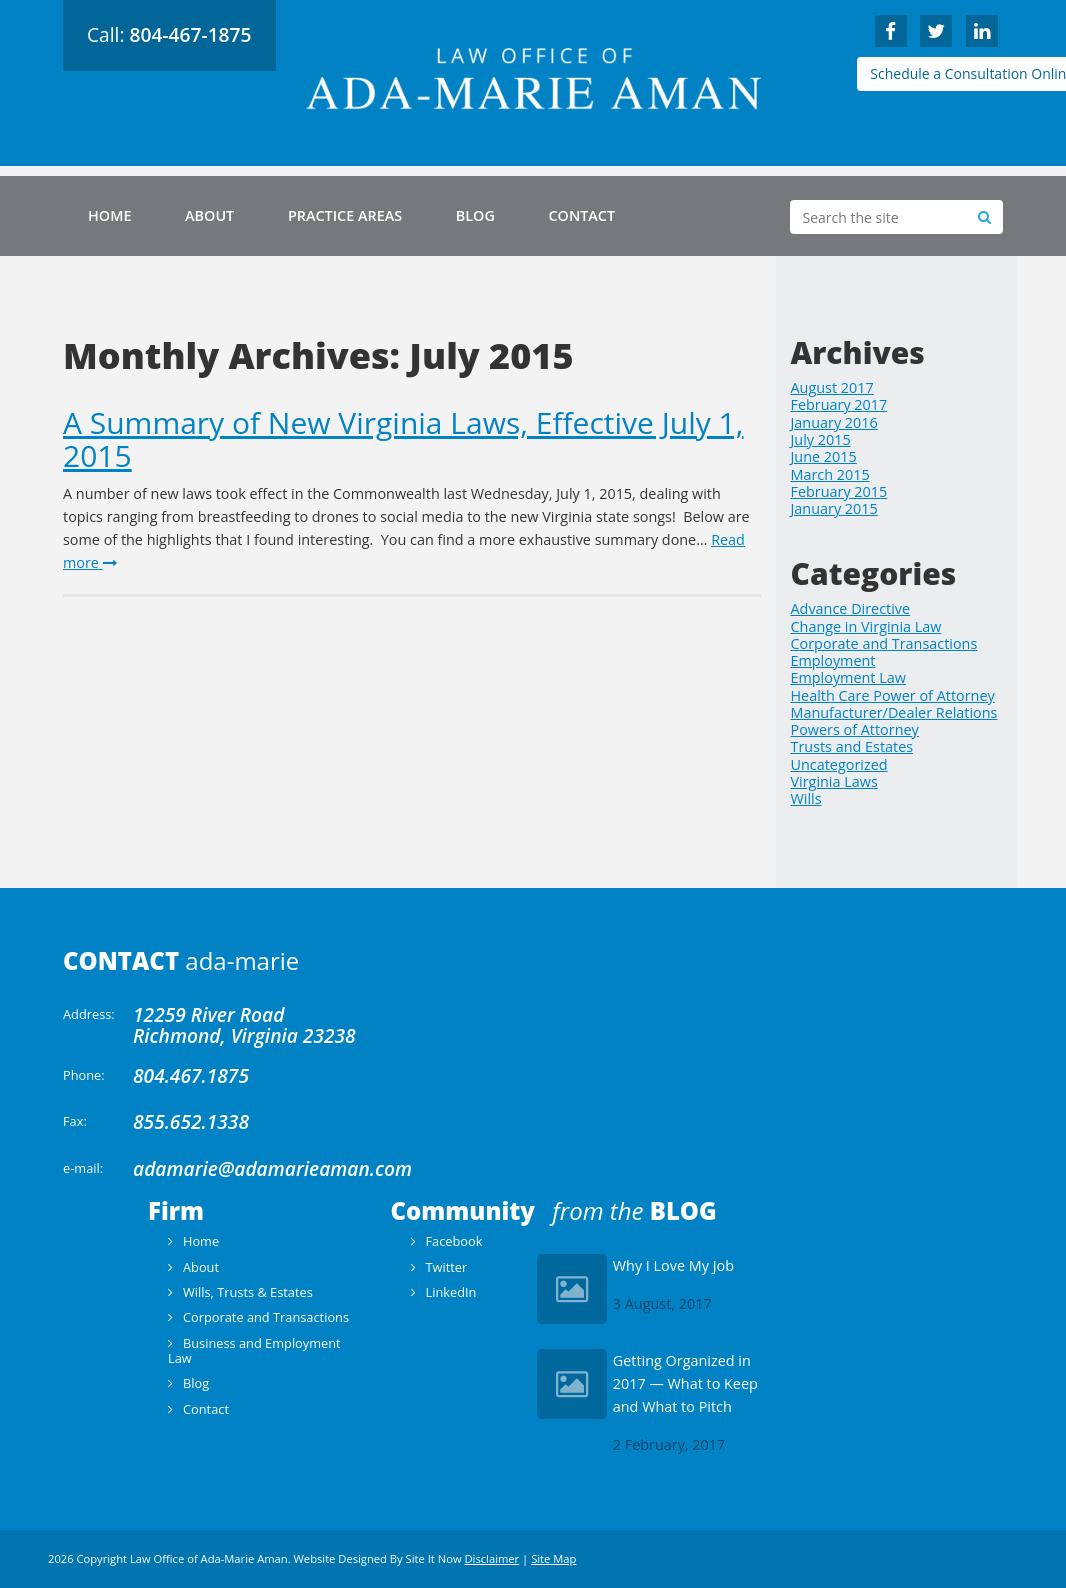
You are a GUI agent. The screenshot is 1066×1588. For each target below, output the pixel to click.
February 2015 (839, 491)
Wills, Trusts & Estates (248, 1292)
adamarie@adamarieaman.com (272, 1168)
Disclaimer (491, 1558)
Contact (581, 215)
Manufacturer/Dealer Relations (894, 712)
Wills (806, 798)
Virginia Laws (834, 781)
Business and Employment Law (254, 1350)
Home (109, 215)
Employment (833, 660)
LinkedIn (450, 1292)
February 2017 (839, 404)
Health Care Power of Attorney (893, 695)
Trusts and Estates (852, 746)
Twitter (446, 1267)
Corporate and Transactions (884, 643)
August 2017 (832, 387)
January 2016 (834, 422)
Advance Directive (851, 608)
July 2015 (821, 439)
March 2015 (830, 474)
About (209, 215)
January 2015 (834, 508)
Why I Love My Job (673, 1265)
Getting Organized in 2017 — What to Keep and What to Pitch (685, 1383)
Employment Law (848, 677)
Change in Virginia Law (866, 626)
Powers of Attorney (855, 729)
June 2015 (824, 456)
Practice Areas (345, 215)
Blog (475, 215)
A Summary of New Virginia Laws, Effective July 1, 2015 (403, 439)
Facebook (453, 1241)
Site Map (553, 1558)
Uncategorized (839, 764)
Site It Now (434, 1558)
